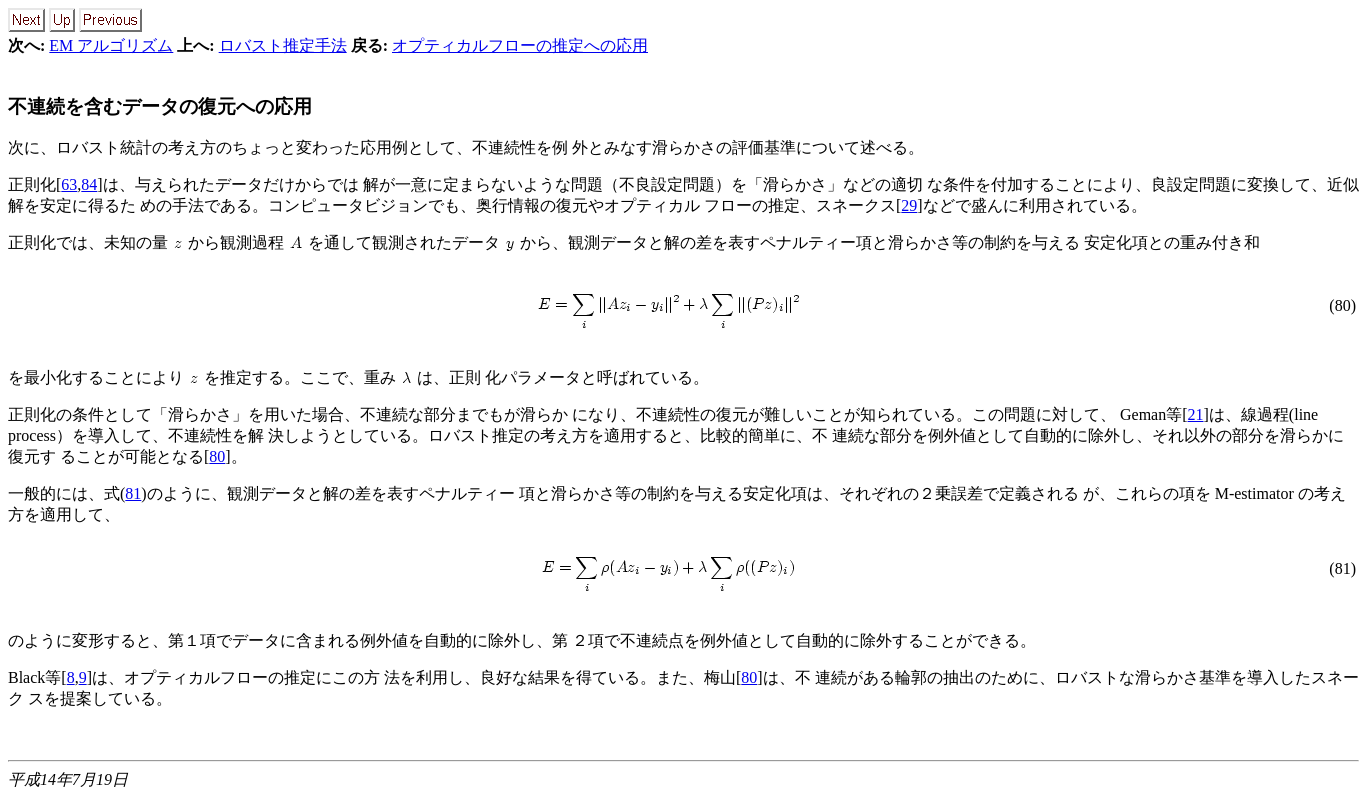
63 (69, 184)
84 (89, 184)
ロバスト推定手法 (283, 45)
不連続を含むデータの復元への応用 (160, 106)
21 (1196, 414)
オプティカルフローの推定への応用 (520, 45)
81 (133, 493)
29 (909, 205)
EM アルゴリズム (111, 45)
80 (217, 456)
